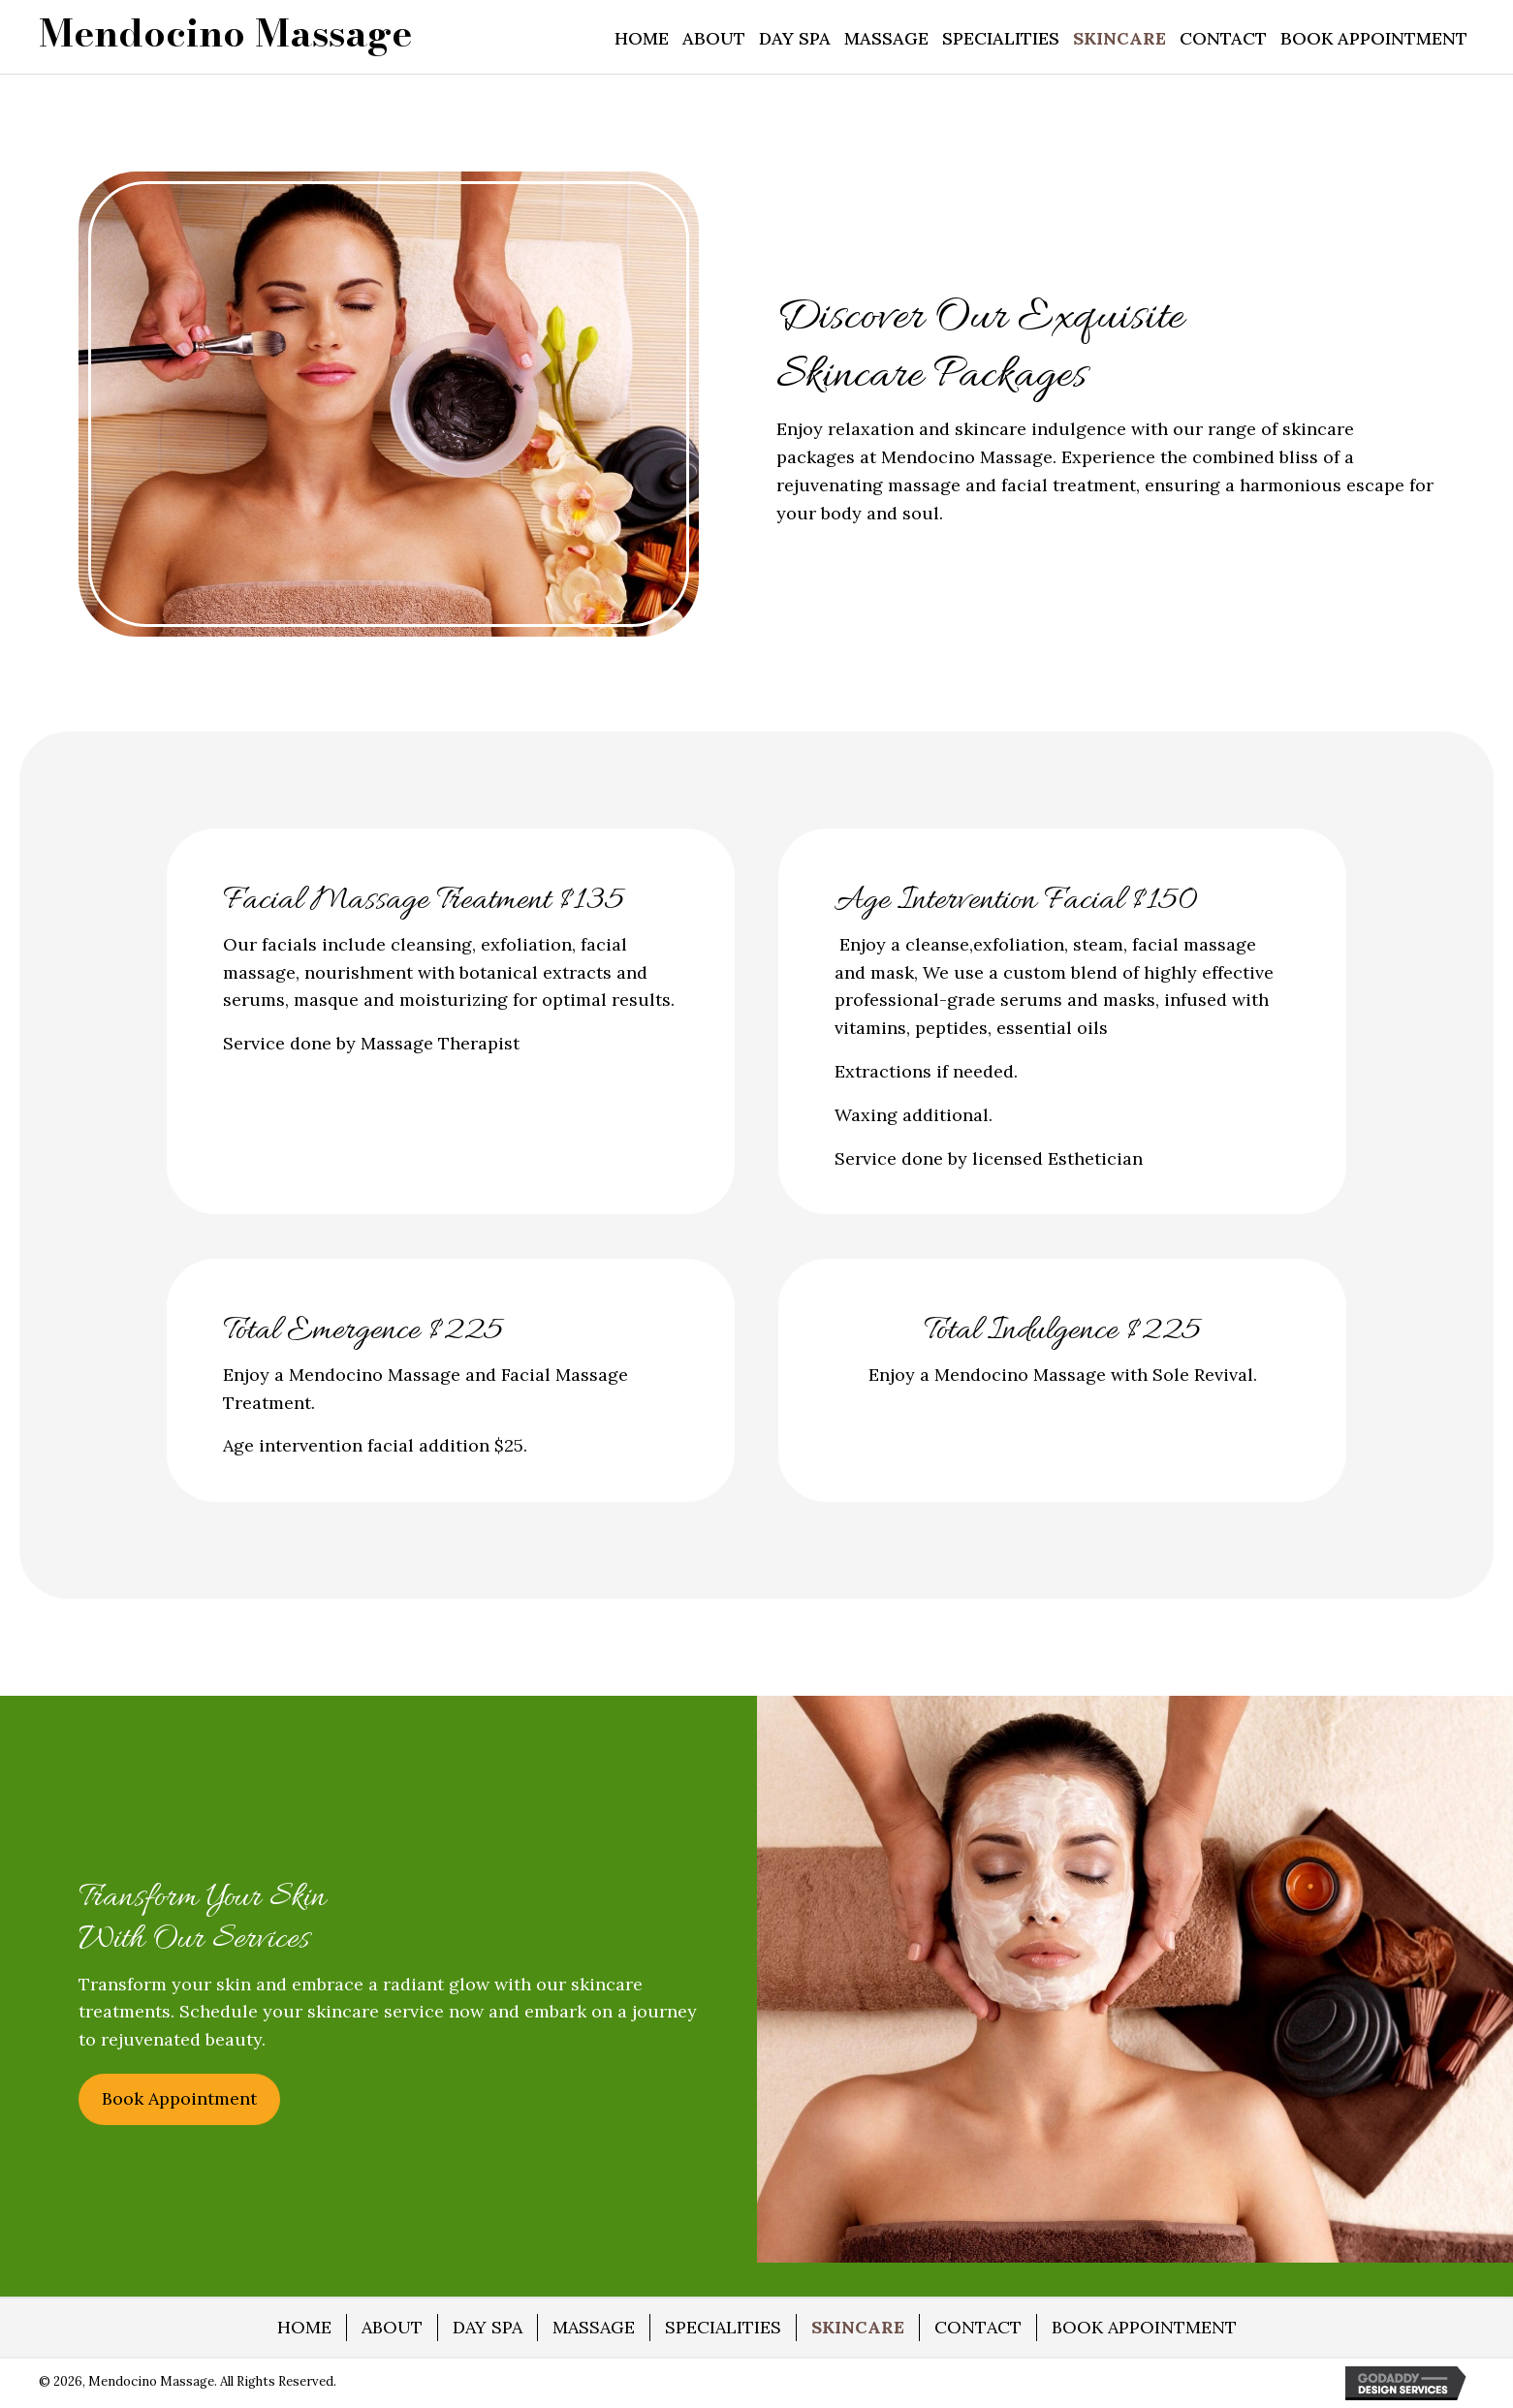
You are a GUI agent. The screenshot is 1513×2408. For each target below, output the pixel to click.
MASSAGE (593, 2327)
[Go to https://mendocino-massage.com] (225, 33)
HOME (304, 2327)
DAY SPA (487, 2327)
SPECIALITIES (723, 2327)
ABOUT (392, 2327)
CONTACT (978, 2327)
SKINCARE (857, 2327)
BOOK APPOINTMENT (1144, 2327)
